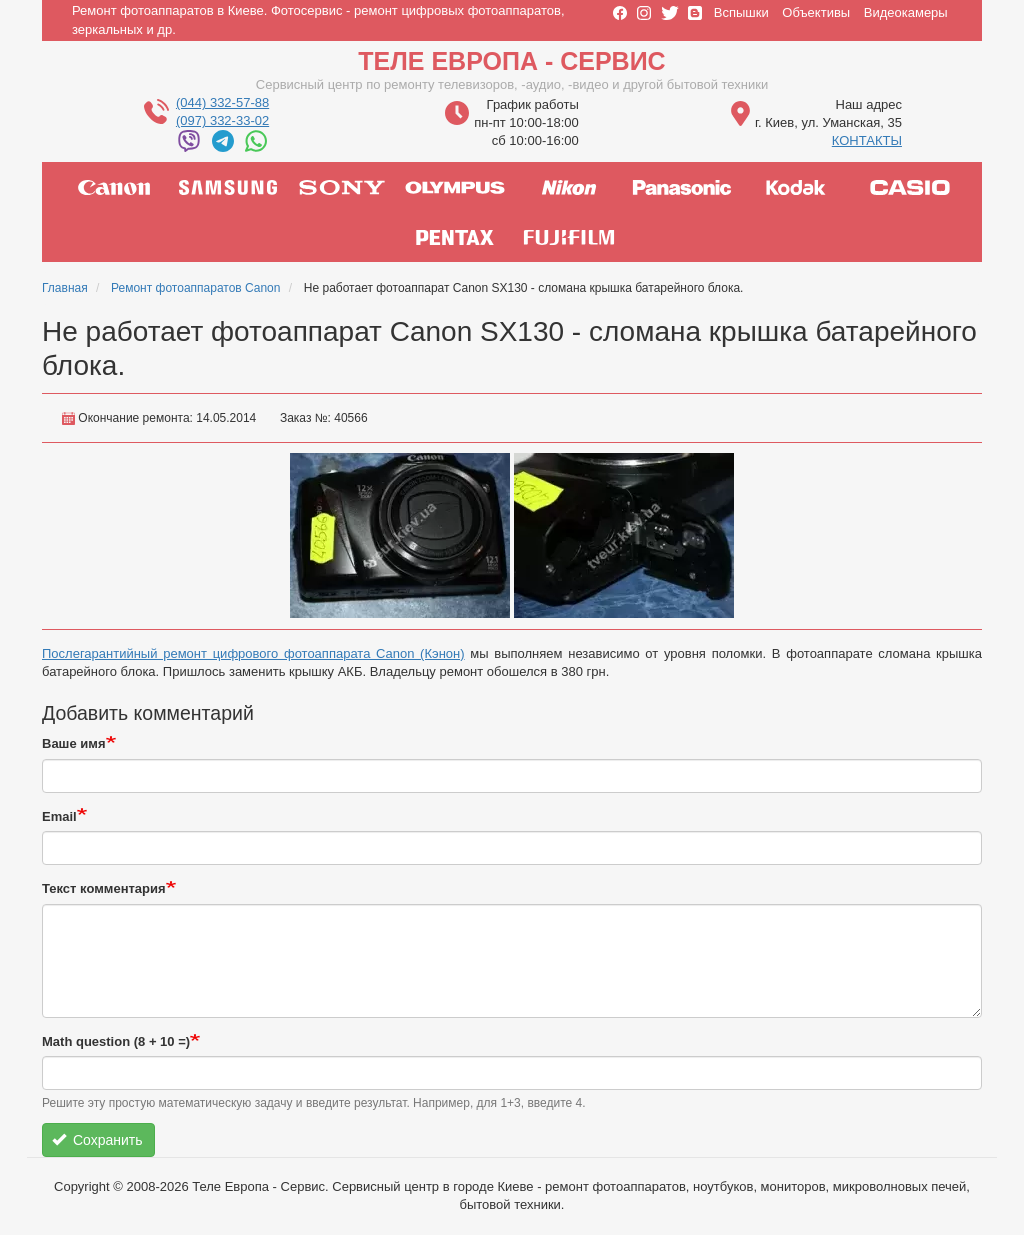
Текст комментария (104, 888)
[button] (400, 535)
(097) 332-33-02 (222, 120)
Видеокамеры (906, 12)
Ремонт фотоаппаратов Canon (195, 288)
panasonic (682, 187)
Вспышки (741, 12)
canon (114, 187)
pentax (455, 237)
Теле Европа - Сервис (511, 61)
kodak (796, 187)
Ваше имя (74, 743)
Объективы (816, 12)
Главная (65, 288)
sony (342, 187)
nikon (569, 187)
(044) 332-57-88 (222, 102)
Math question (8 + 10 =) (116, 1041)
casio (910, 187)
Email (59, 816)
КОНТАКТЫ (867, 140)
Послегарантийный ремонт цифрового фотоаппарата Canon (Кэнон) (253, 653)
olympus (455, 187)
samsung (228, 187)
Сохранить (97, 1140)
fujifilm (569, 237)
